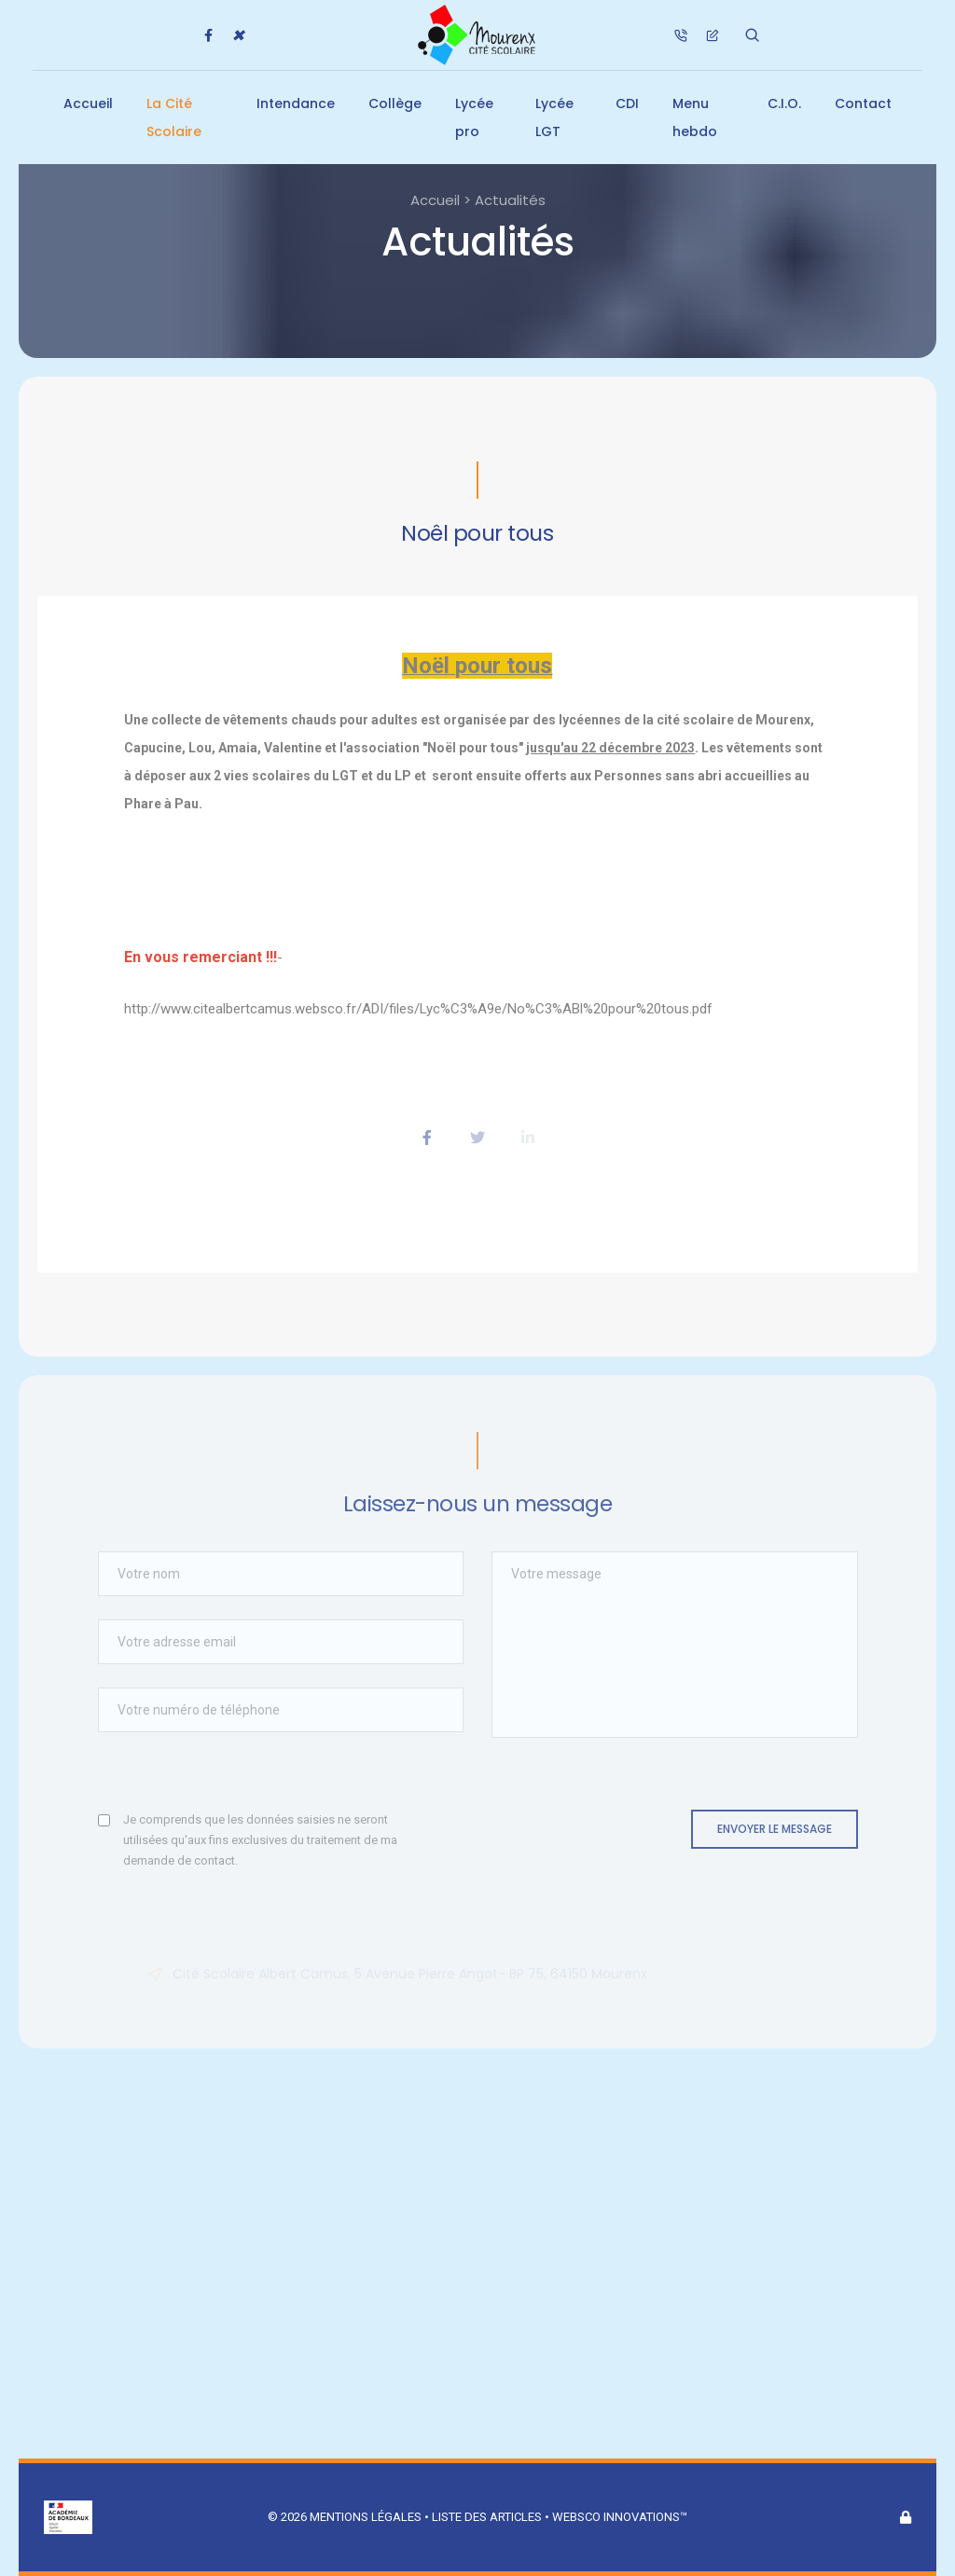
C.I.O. (784, 103)
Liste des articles (488, 2517)
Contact (863, 103)
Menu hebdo (694, 117)
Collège (395, 103)
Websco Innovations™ (619, 2517)
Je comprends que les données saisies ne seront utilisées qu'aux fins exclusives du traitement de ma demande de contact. (260, 1839)
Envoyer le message (774, 1829)
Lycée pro (474, 117)
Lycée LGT (554, 117)
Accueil (88, 103)
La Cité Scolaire (173, 117)
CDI (627, 103)
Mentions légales (366, 2517)
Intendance (295, 103)
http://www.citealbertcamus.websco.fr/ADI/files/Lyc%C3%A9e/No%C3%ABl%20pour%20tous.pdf (418, 1008)
